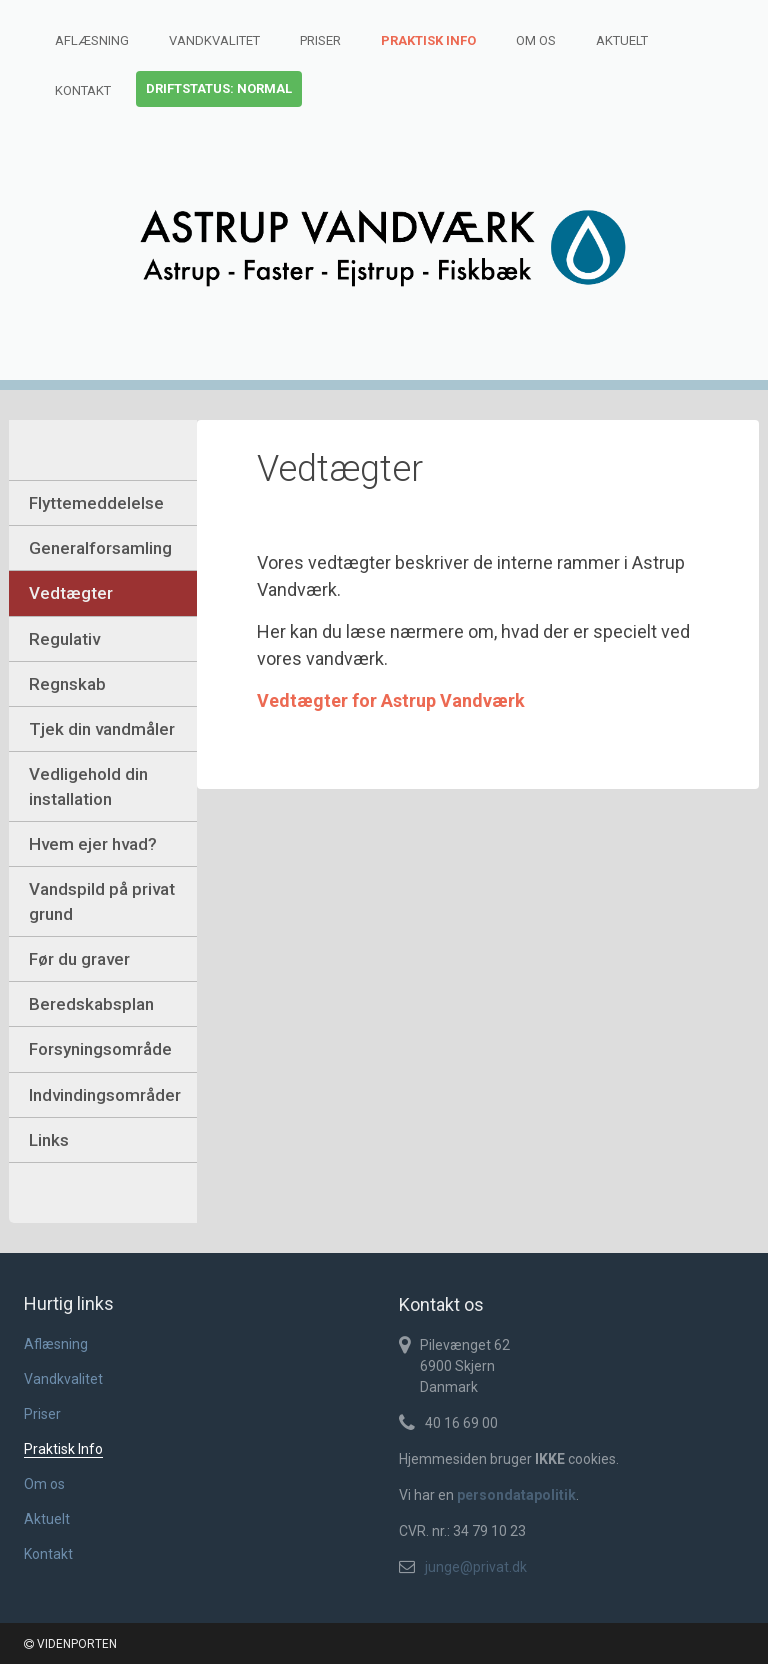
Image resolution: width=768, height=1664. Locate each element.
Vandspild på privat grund (102, 901)
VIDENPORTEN (70, 1644)
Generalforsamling (100, 548)
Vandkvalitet (214, 40)
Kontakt (83, 90)
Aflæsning (92, 40)
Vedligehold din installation (88, 786)
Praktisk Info (428, 40)
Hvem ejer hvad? (93, 844)
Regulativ (64, 639)
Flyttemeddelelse (96, 503)
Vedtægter (71, 593)
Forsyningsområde (100, 1049)
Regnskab (67, 684)
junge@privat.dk (476, 1567)
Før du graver (79, 959)
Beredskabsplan (91, 1004)
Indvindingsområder (105, 1095)
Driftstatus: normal (219, 88)
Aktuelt (622, 40)
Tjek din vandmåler (102, 729)
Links (49, 1140)
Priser (320, 40)
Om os (536, 40)
